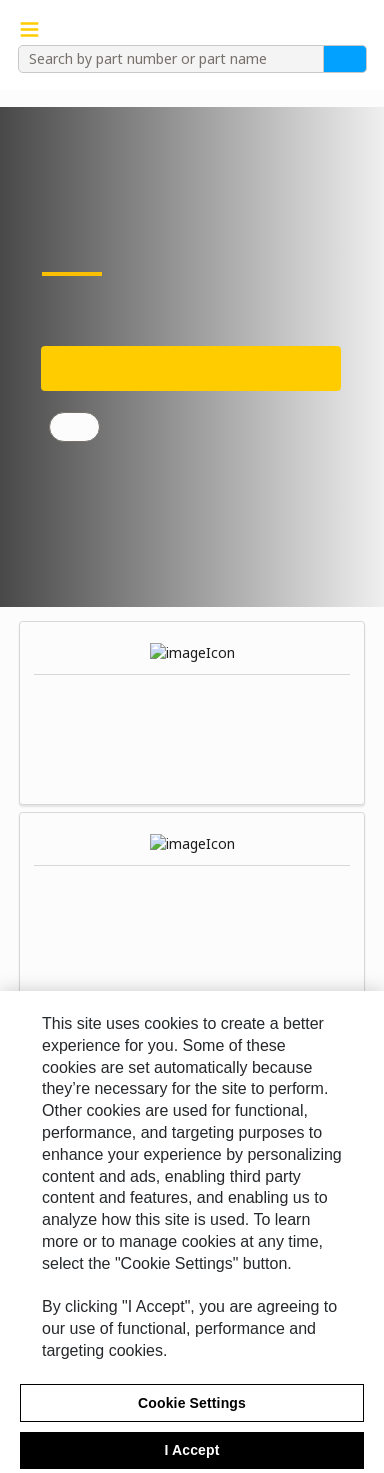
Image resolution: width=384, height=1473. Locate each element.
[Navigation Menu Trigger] (29, 29)
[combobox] (164, 59)
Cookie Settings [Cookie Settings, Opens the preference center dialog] (192, 1415)
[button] (356, 29)
